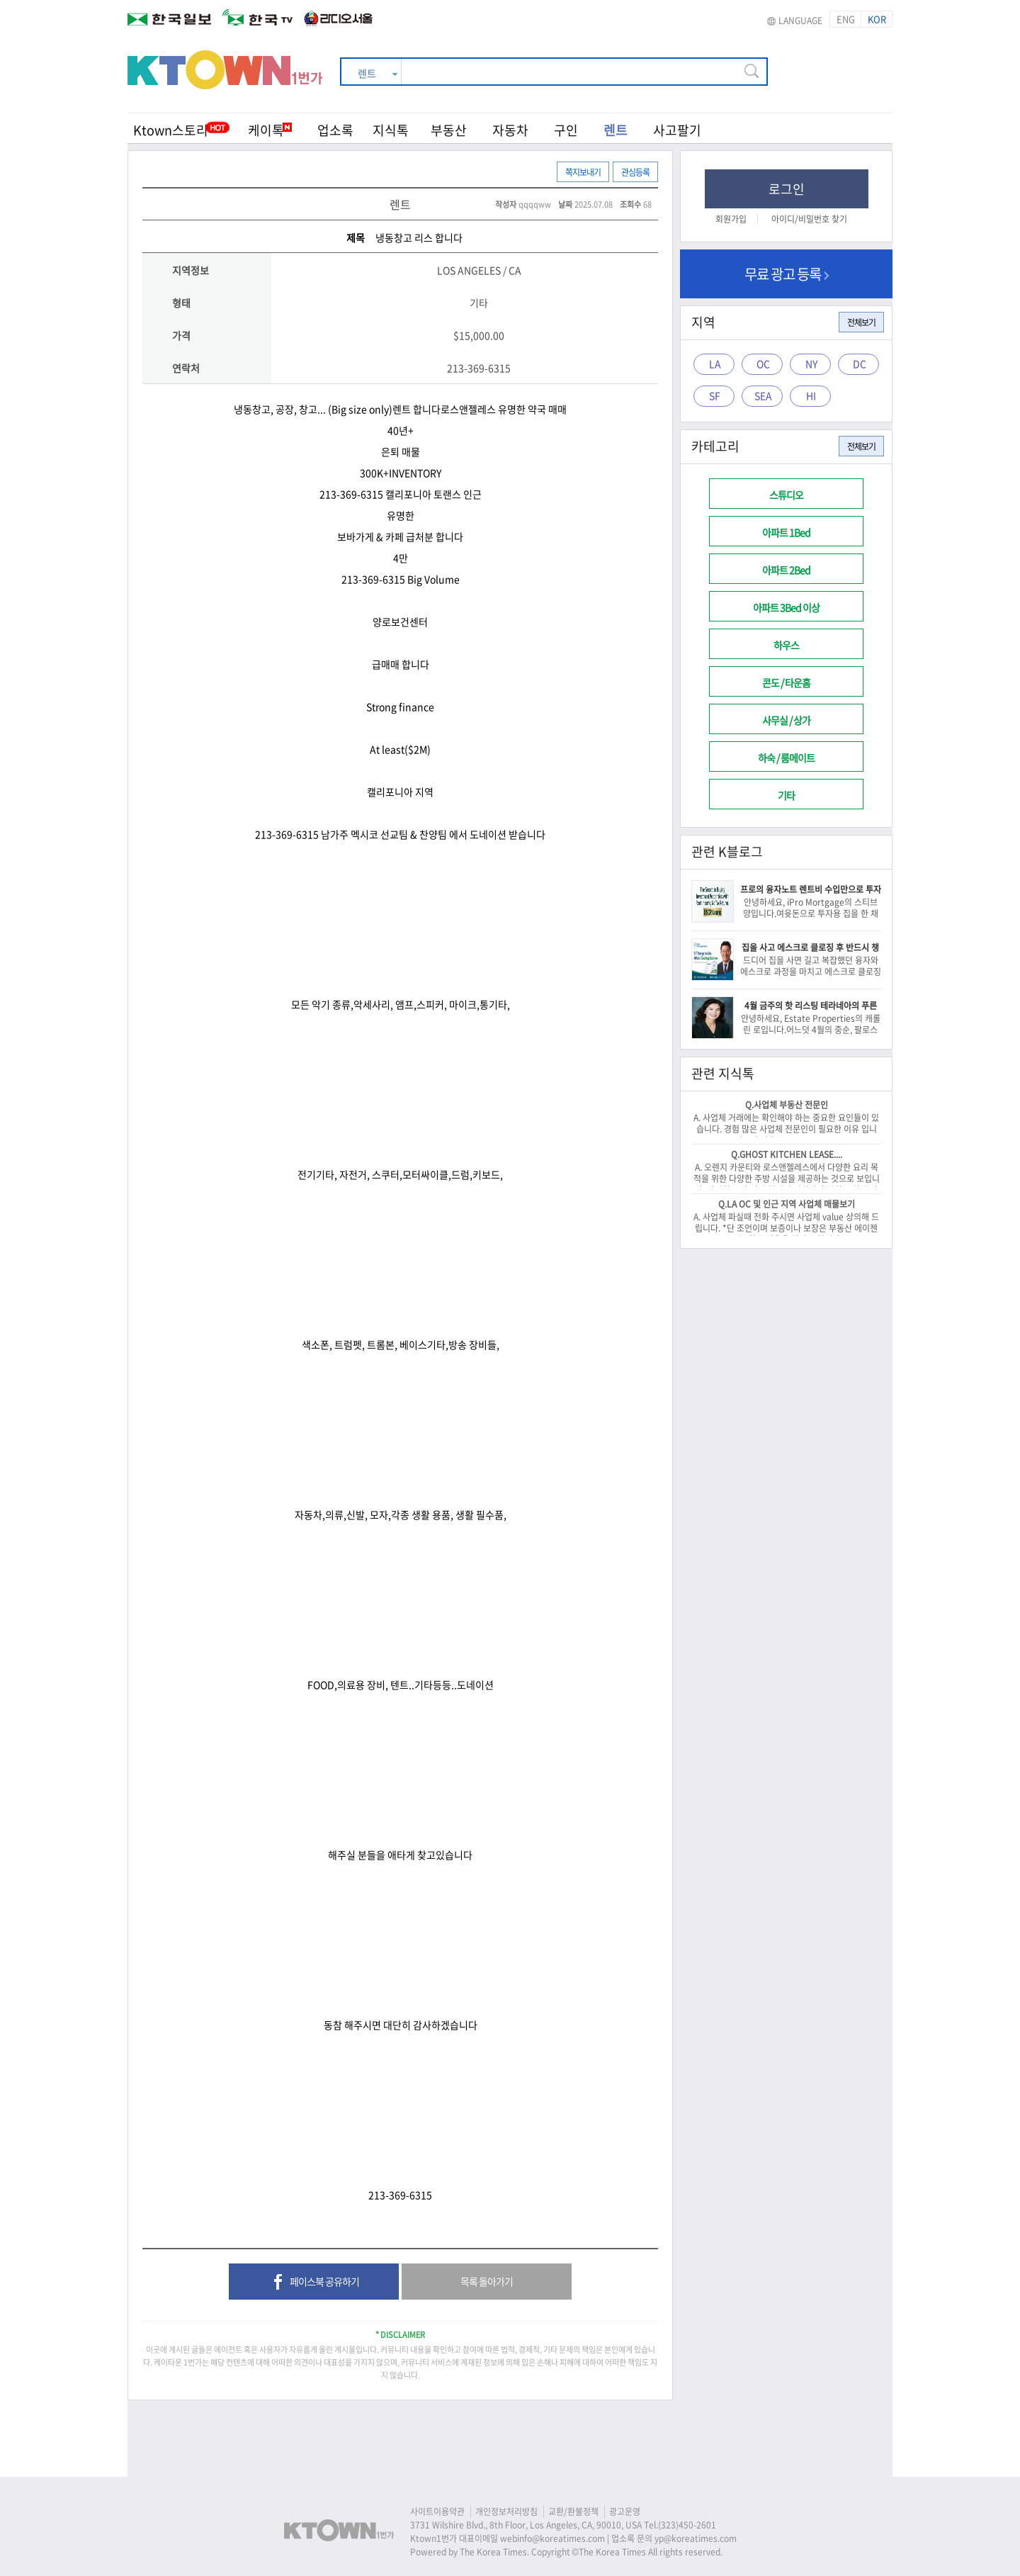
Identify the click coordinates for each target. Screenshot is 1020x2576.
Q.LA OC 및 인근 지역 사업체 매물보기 (786, 1204)
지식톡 (391, 130)
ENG (846, 19)
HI (811, 395)
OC (763, 363)
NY (811, 363)
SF (714, 395)
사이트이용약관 (437, 2511)
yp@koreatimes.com (695, 2538)
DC (859, 363)
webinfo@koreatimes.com (552, 2538)
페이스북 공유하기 (314, 2282)
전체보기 (861, 322)
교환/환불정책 (573, 2511)
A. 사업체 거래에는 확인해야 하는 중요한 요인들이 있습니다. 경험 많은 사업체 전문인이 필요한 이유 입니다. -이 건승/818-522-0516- (786, 1129)
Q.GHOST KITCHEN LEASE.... (786, 1154)
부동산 (449, 130)
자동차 (510, 130)
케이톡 (270, 130)
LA (715, 363)
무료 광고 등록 (786, 274)
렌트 (616, 130)
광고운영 (624, 2511)
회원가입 (731, 219)
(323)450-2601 (687, 2525)
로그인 (787, 188)
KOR (877, 19)
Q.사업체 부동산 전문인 (786, 1104)
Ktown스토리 (170, 130)
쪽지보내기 (583, 172)
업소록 (335, 130)
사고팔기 (677, 130)
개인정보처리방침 (506, 2511)
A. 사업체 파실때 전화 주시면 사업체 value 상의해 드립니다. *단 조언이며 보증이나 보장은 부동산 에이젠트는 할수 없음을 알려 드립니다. (786, 1228)
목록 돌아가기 (486, 2281)
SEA (763, 395)
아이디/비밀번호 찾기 (809, 219)
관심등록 (635, 172)
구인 (566, 130)
